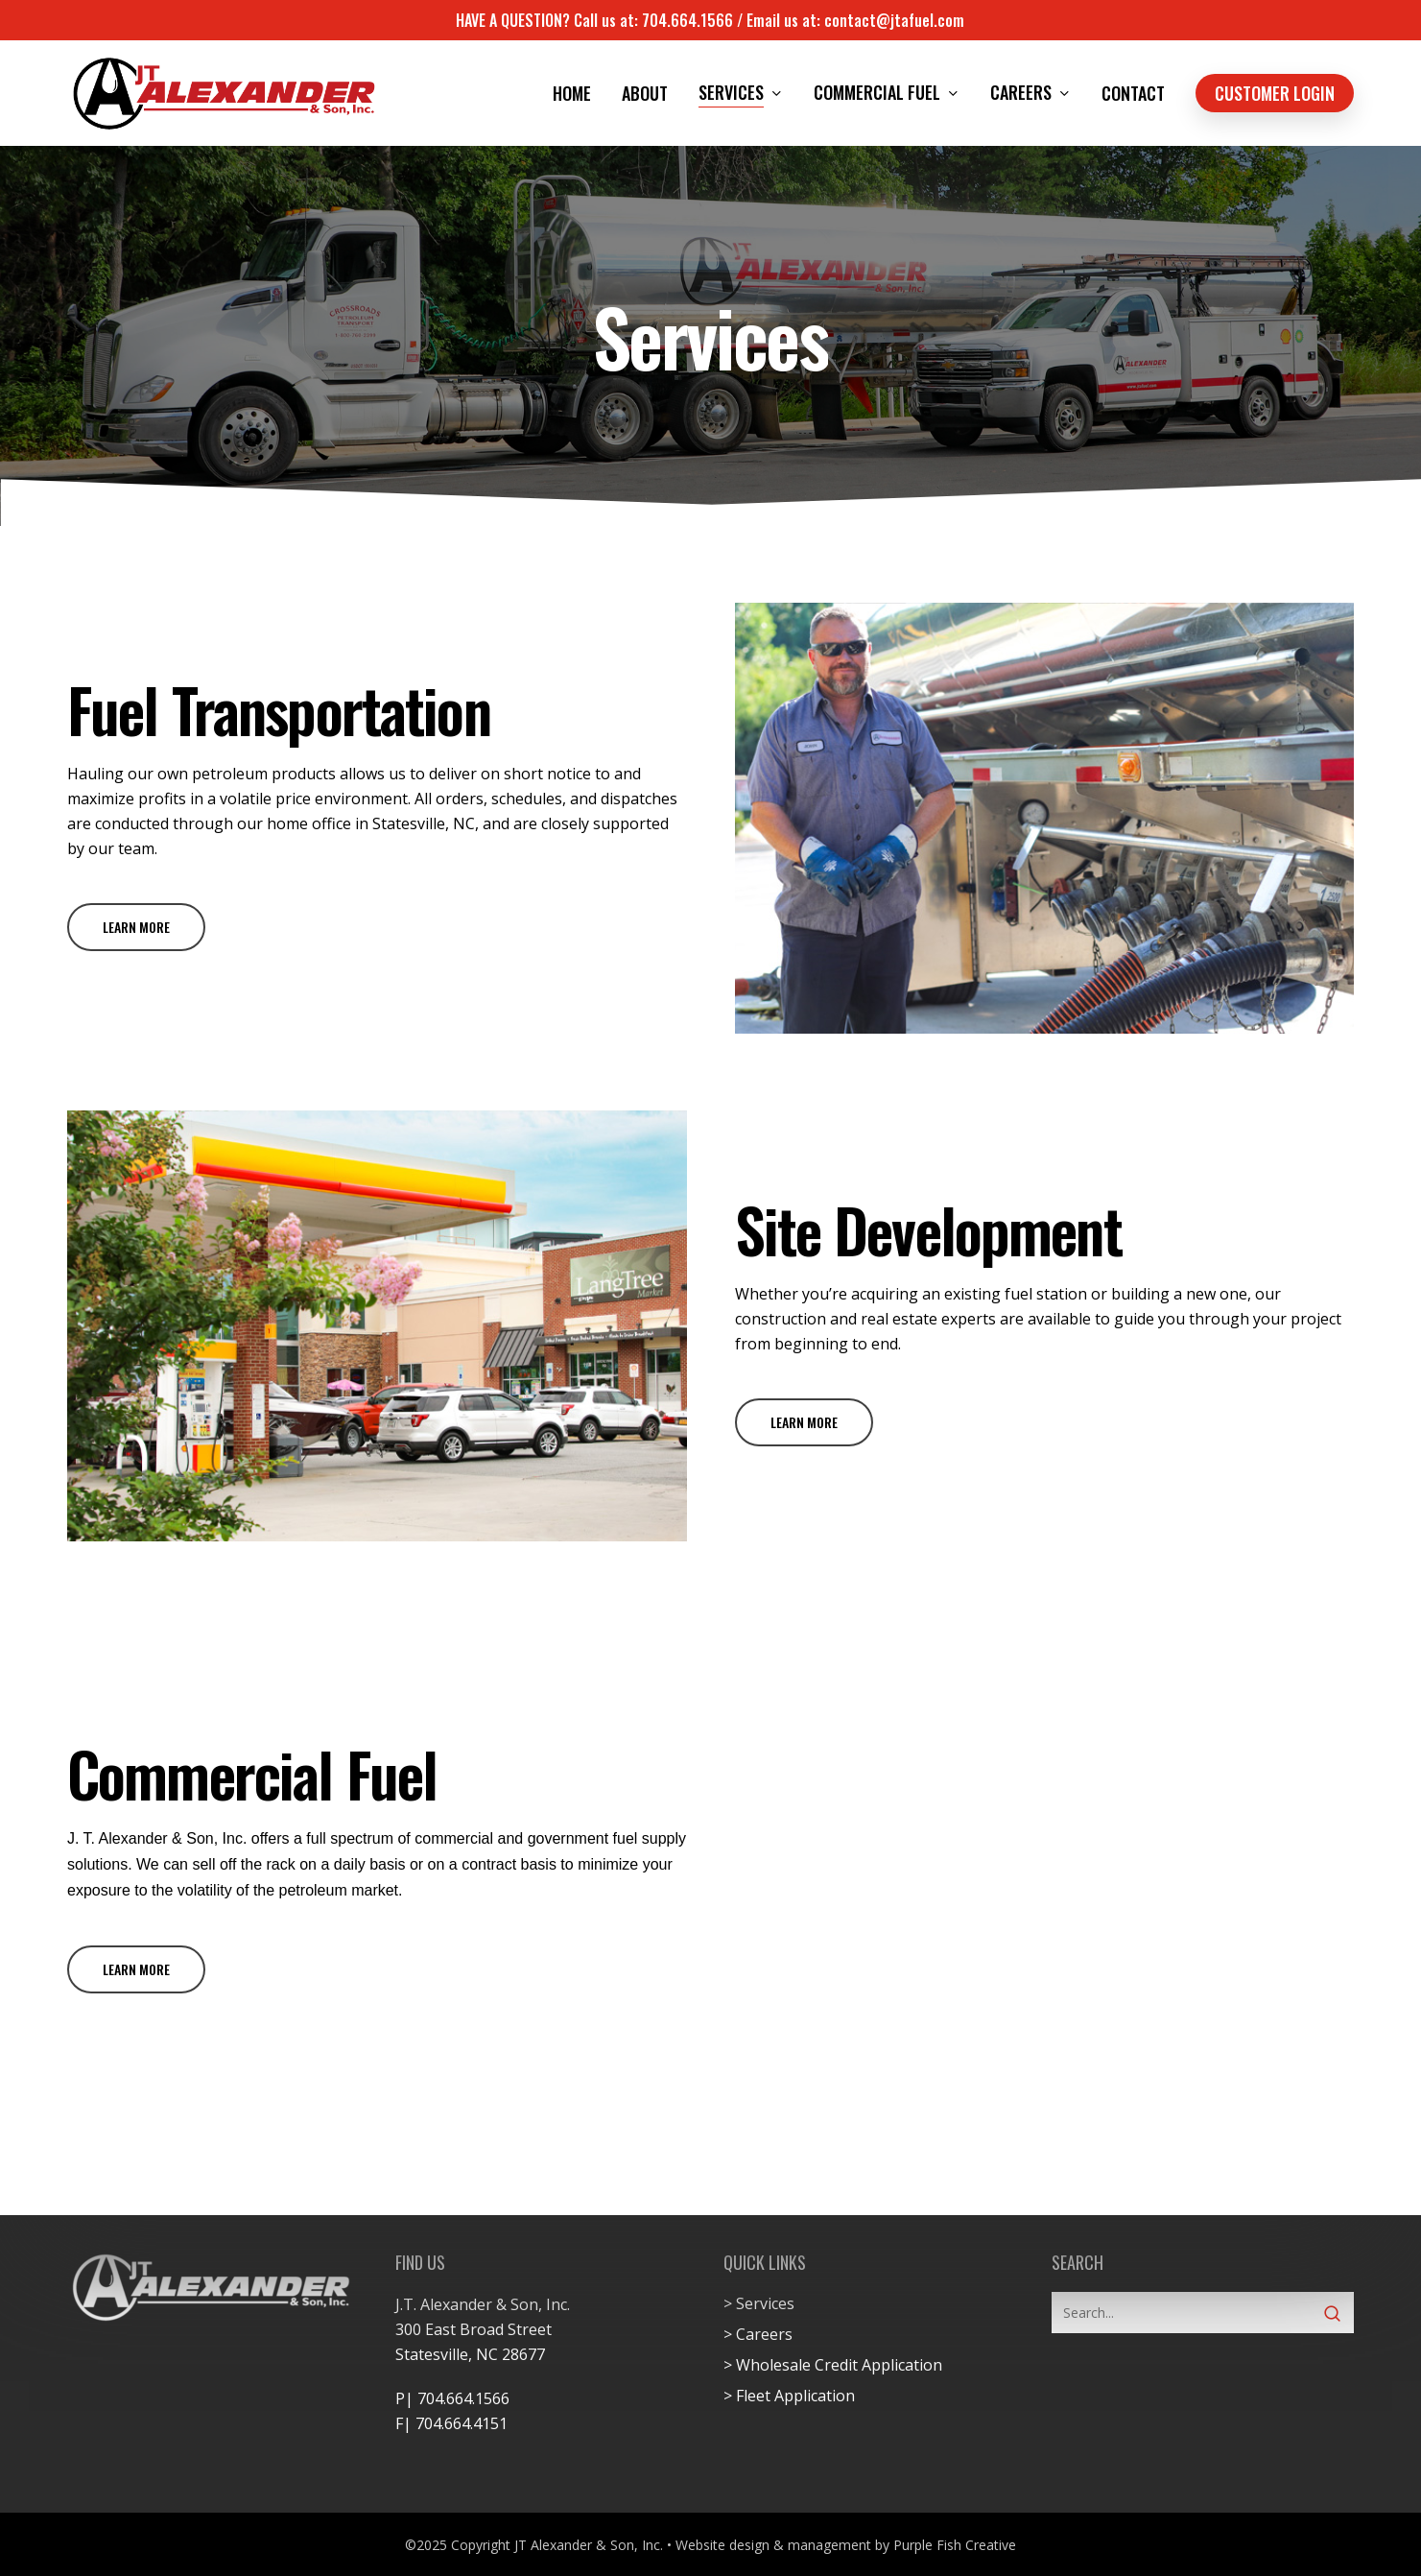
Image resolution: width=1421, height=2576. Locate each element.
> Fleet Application (789, 2395)
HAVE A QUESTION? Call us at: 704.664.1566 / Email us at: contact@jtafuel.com (710, 20)
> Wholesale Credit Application (832, 2364)
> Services (758, 2303)
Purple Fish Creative (954, 2545)
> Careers (758, 2334)
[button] (136, 927)
